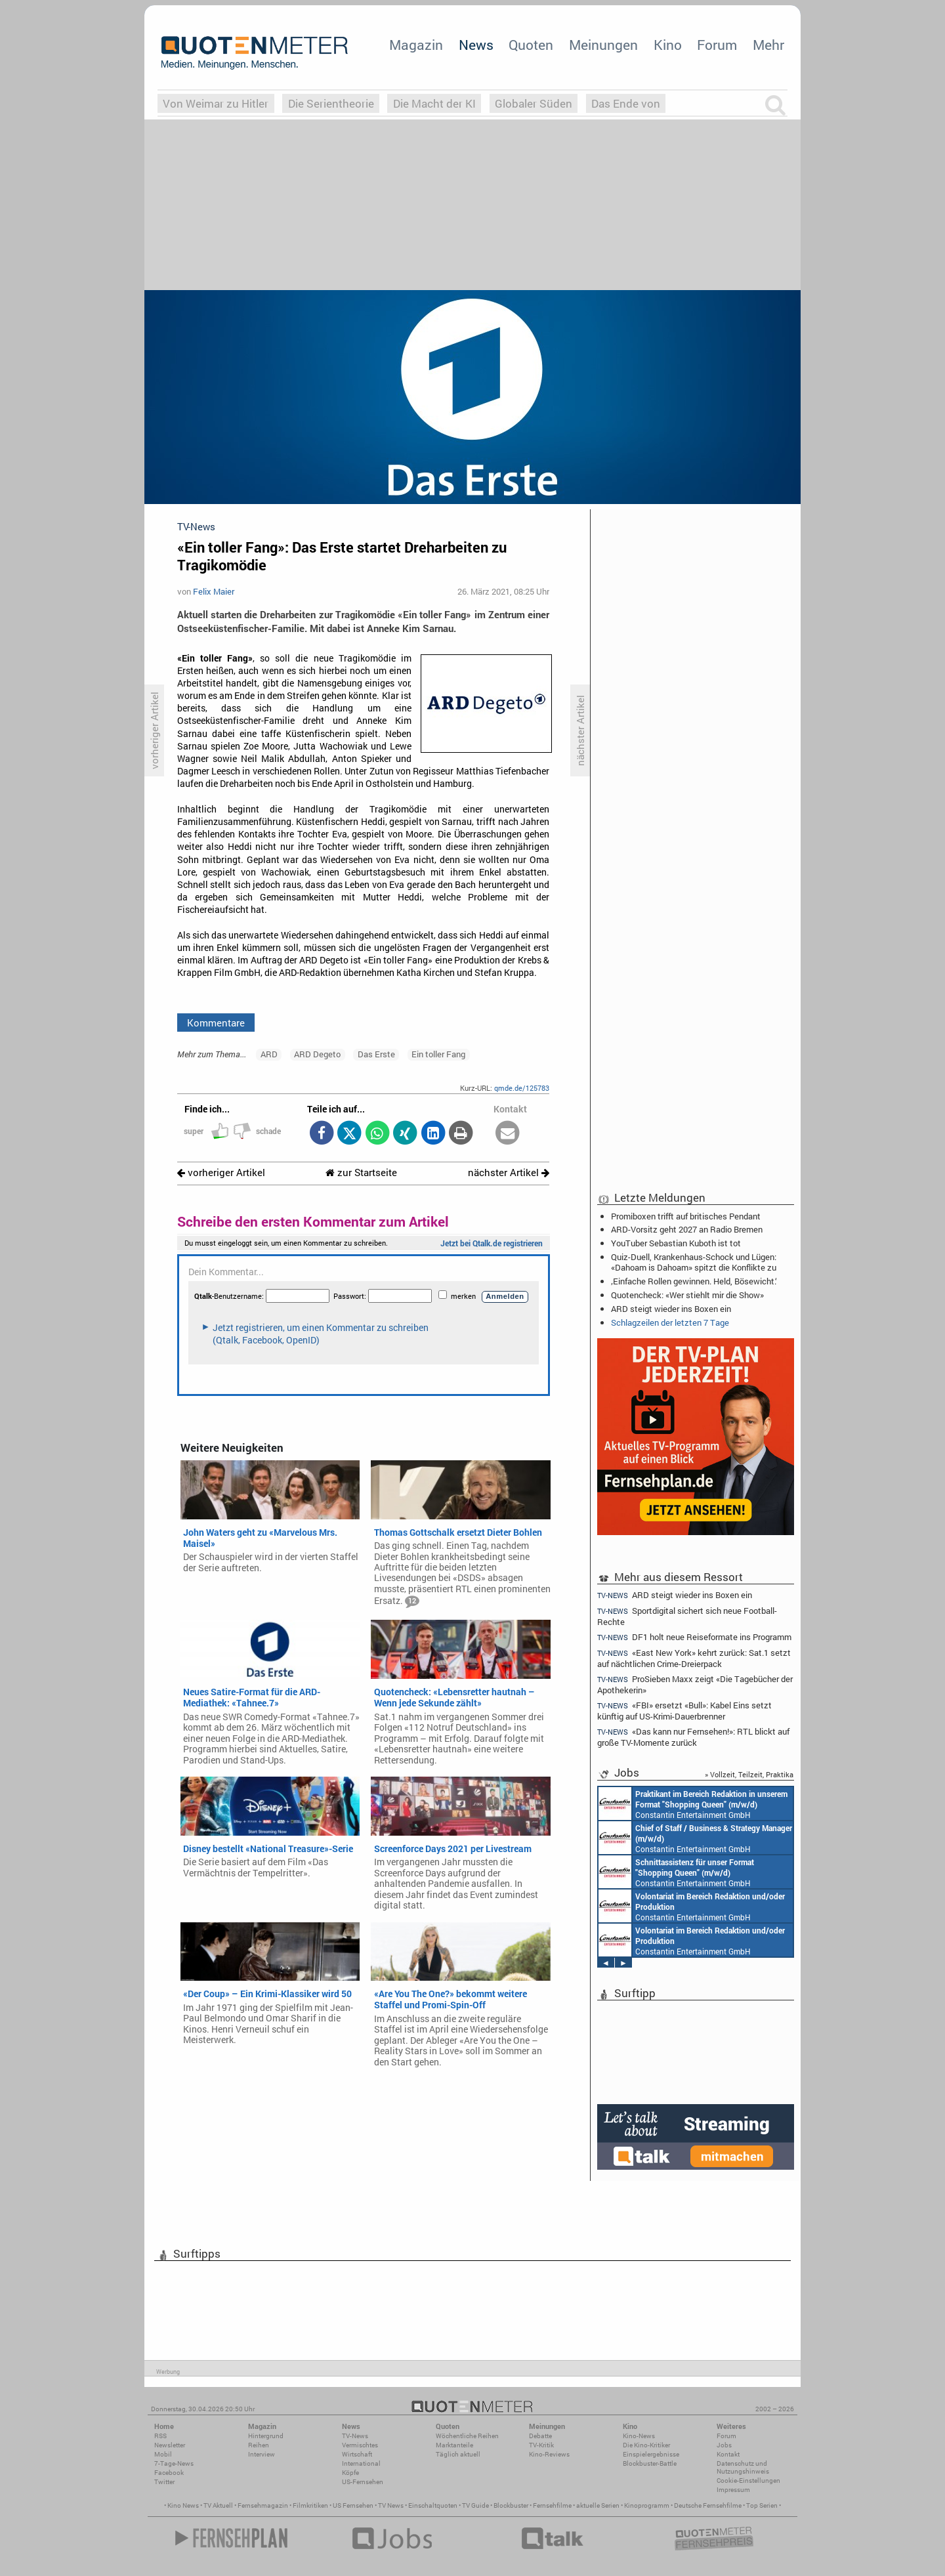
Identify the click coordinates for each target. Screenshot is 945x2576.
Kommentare (216, 1022)
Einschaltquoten (432, 2505)
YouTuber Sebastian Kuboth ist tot (676, 1243)
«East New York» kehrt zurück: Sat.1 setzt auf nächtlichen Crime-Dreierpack (694, 1658)
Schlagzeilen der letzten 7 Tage (670, 1322)
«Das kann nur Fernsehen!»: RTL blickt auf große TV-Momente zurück (693, 1737)
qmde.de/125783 (521, 1088)
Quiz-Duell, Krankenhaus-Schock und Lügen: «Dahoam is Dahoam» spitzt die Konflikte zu (693, 1262)
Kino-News (639, 2436)
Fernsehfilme (552, 2505)
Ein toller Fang (438, 1054)
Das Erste (376, 1054)
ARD (269, 1054)
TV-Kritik (541, 2445)
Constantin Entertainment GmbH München (693, 1803)
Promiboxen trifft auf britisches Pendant (686, 1216)
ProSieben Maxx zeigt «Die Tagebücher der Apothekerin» (695, 1684)
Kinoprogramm (646, 2505)
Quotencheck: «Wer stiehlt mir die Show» (687, 1295)
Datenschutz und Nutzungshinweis (743, 2467)
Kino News (183, 2505)
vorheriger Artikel (221, 1172)
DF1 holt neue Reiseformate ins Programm (694, 1637)
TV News (391, 2505)
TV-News (355, 2436)
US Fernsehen (353, 2505)
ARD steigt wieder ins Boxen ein (671, 1309)
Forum (717, 44)
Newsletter (169, 2445)
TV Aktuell (218, 2505)
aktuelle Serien (598, 2505)
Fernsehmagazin (263, 2505)
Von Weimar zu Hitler (215, 103)
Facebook (169, 2472)
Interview (261, 2454)
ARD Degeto (317, 1054)
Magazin (416, 44)
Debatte (540, 2436)
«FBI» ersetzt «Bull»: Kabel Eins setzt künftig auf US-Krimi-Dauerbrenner (684, 1710)
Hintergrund (266, 2436)
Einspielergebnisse (651, 2454)
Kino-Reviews (549, 2454)
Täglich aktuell (458, 2454)
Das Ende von (625, 103)
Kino (668, 44)
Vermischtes (360, 2445)
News (476, 44)
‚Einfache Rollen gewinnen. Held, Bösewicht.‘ (694, 1281)
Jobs (724, 2445)
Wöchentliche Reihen (467, 2436)
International (361, 2463)
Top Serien (762, 2505)
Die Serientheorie (331, 103)
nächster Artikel (508, 1172)
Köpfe (350, 2472)
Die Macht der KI (434, 103)
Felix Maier (213, 591)
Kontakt (728, 2454)
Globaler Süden (533, 103)
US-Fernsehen (362, 2482)
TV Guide (475, 2505)
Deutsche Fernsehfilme (708, 2505)
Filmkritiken (310, 2505)
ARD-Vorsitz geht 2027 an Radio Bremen (687, 1229)
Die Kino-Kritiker (646, 2445)
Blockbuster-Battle (650, 2463)
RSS (160, 2436)
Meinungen (603, 44)
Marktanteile (454, 2445)
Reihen (258, 2445)
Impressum (733, 2489)
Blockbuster (511, 2505)
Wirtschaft (357, 2454)
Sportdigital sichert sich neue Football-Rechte (687, 1616)
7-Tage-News (174, 2463)
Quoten (531, 44)
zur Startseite (361, 1172)
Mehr (768, 44)
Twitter (164, 2482)
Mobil (163, 2454)
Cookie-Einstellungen (748, 2480)
